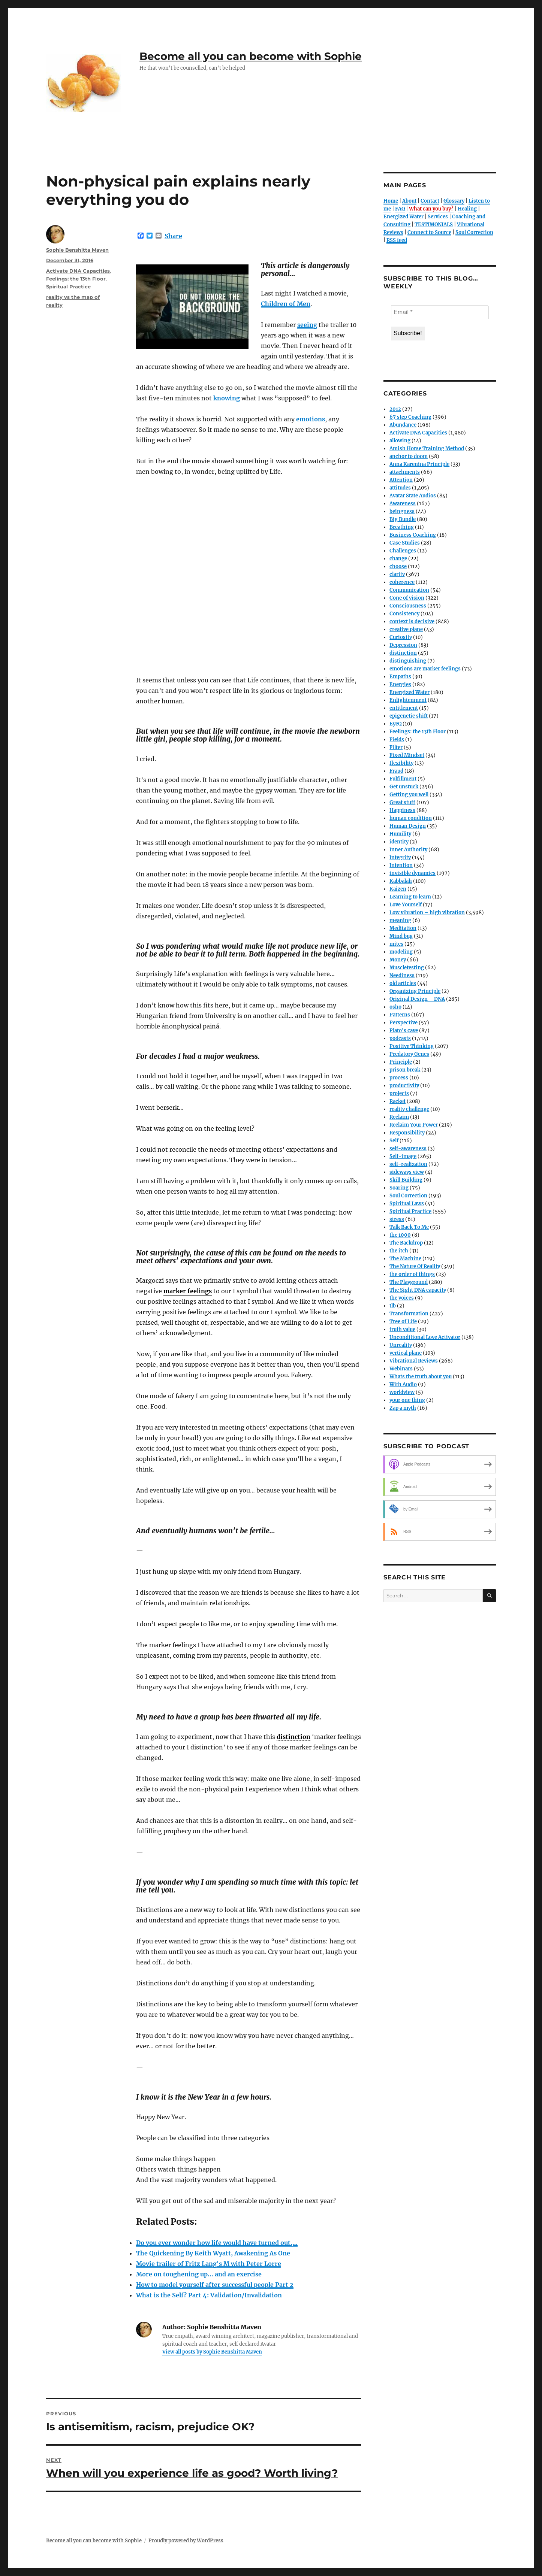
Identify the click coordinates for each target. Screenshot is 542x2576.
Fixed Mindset (406, 755)
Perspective (403, 1022)
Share (173, 236)
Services (438, 216)
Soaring (399, 1188)
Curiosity (400, 637)
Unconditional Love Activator (424, 1337)
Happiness (402, 810)
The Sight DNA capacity (417, 1290)
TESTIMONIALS (434, 224)
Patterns (399, 1015)
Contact (430, 201)
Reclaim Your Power (413, 1125)
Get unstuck (403, 787)
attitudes (400, 488)
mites (396, 944)
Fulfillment (402, 779)
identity (399, 842)
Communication (409, 590)
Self (393, 1140)
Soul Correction (474, 232)
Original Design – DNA (417, 999)
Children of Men (285, 303)
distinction (403, 653)
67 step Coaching (410, 417)
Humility (400, 834)
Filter (396, 747)
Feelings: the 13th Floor (76, 279)
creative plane (406, 629)
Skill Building (405, 1180)
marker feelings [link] (187, 1291)
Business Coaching (412, 535)
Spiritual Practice (68, 287)
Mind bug (401, 936)
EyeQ (395, 724)
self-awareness (408, 1148)
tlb (392, 1306)
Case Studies (404, 543)
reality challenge (409, 1109)
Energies (400, 684)
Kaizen (397, 889)
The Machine (405, 1258)
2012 (395, 409)
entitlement (403, 708)
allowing (399, 440)
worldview (402, 1392)
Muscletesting (406, 967)
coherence (402, 582)
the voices (401, 1298)
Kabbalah (400, 881)
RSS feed (396, 240)
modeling (401, 952)
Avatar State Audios (412, 496)
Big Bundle (402, 519)
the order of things (412, 1274)
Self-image (402, 1156)
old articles (402, 983)
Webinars (401, 1369)
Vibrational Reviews (413, 1361)
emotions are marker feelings (425, 669)
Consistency (404, 613)
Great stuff (402, 802)
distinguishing (407, 661)
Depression (403, 645)
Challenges (402, 551)
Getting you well (408, 794)
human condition (410, 818)
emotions (310, 419)
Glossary (453, 201)
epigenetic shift (408, 716)
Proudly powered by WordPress (185, 2540)
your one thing (407, 1400)
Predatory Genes (409, 1054)
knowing (226, 398)
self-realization (408, 1164)
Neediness (402, 975)
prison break (404, 1070)
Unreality (400, 1345)
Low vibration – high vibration (427, 912)
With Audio (403, 1384)
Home (390, 201)
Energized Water (403, 216)
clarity (397, 574)
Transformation (408, 1313)
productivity (404, 1085)
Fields (396, 739)
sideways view (406, 1172)
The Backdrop (406, 1243)
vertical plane (405, 1353)
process (398, 1078)
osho (395, 1007)
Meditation (402, 928)
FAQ (400, 209)
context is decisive (411, 621)
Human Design (407, 826)
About (409, 201)
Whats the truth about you (420, 1376)
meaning (400, 920)
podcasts (400, 1038)
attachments (404, 472)
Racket (397, 1101)
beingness (402, 511)
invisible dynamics (412, 873)
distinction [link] (293, 1736)
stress (396, 1219)
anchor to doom (408, 456)
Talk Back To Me (409, 1227)
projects (399, 1093)
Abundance (402, 425)
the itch (398, 1251)
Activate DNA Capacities (78, 271)
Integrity (400, 857)
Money (397, 960)
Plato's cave (403, 1030)
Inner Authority (408, 849)
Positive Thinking (411, 1046)
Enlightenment (408, 700)
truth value (402, 1329)
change (398, 558)
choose (398, 566)
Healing (467, 209)
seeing (307, 324)
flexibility (401, 763)
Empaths (400, 676)
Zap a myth (402, 1408)
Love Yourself (405, 904)
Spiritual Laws (406, 1203)
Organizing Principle (414, 991)
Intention (401, 865)
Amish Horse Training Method (426, 448)
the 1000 (400, 1235)
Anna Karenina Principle (419, 464)
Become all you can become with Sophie (250, 56)
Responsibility (407, 1133)
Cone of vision (406, 598)
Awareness (402, 503)
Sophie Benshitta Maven (77, 250)
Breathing (401, 527)
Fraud (396, 771)
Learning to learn (410, 897)
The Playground (408, 1282)
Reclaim (399, 1117)
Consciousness (407, 606)
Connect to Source (429, 232)
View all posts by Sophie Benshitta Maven (212, 2352)
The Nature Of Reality (414, 1266)
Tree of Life (403, 1321)
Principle (400, 1062)
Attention (401, 480)
